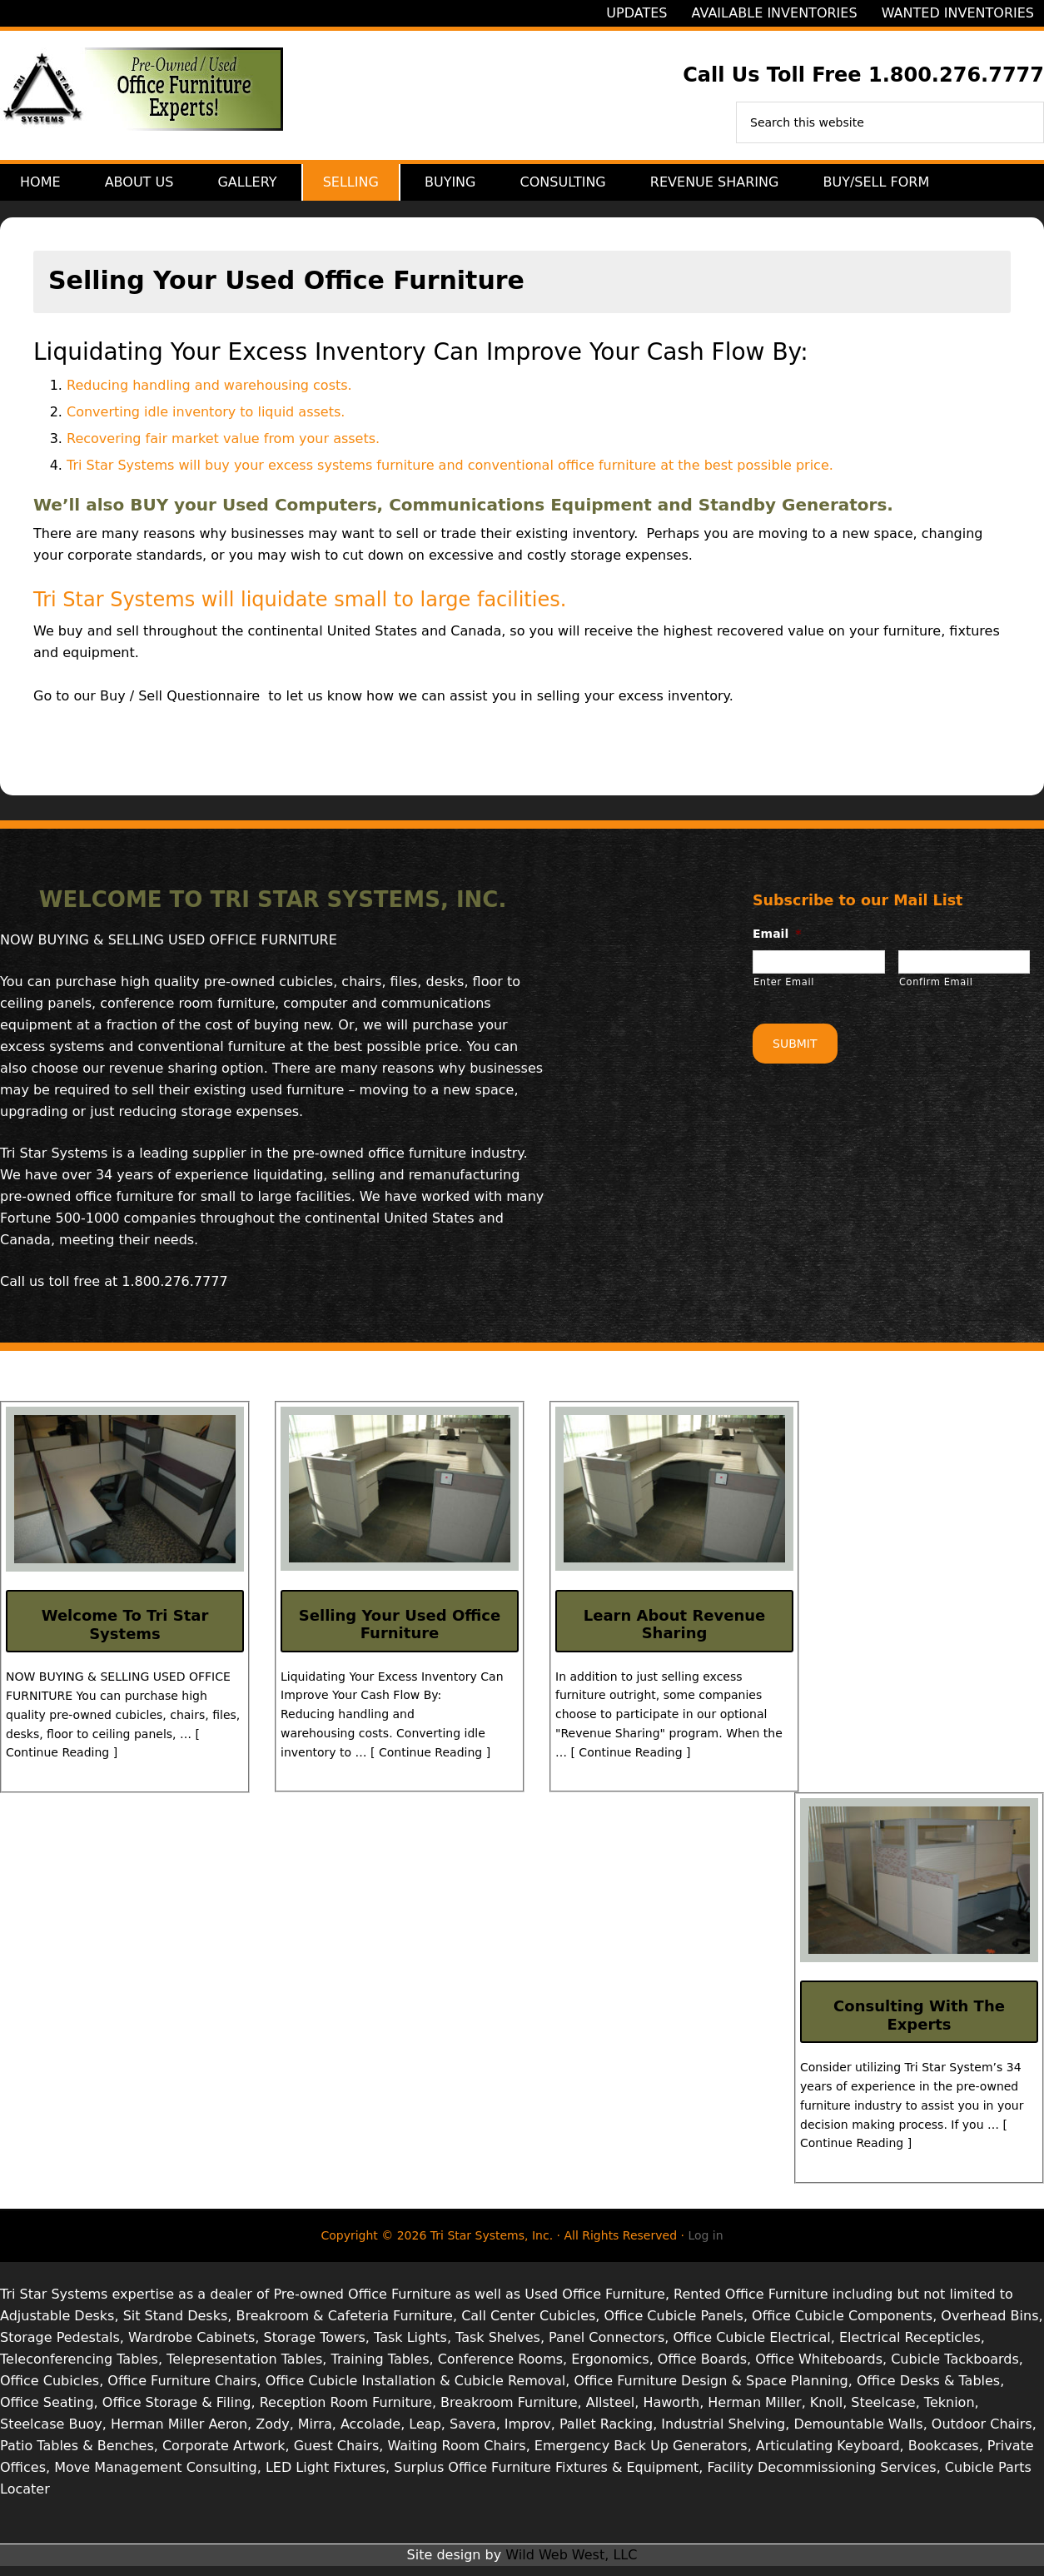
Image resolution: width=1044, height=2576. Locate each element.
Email (777, 943)
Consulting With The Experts (919, 2025)
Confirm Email (936, 992)
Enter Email (783, 992)
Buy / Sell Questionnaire (180, 706)
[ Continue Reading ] (430, 1762)
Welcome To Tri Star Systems (125, 1634)
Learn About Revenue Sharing (675, 1634)
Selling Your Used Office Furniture (399, 1634)
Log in (705, 2245)
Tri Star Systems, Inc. (141, 99)
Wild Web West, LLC (571, 2565)
